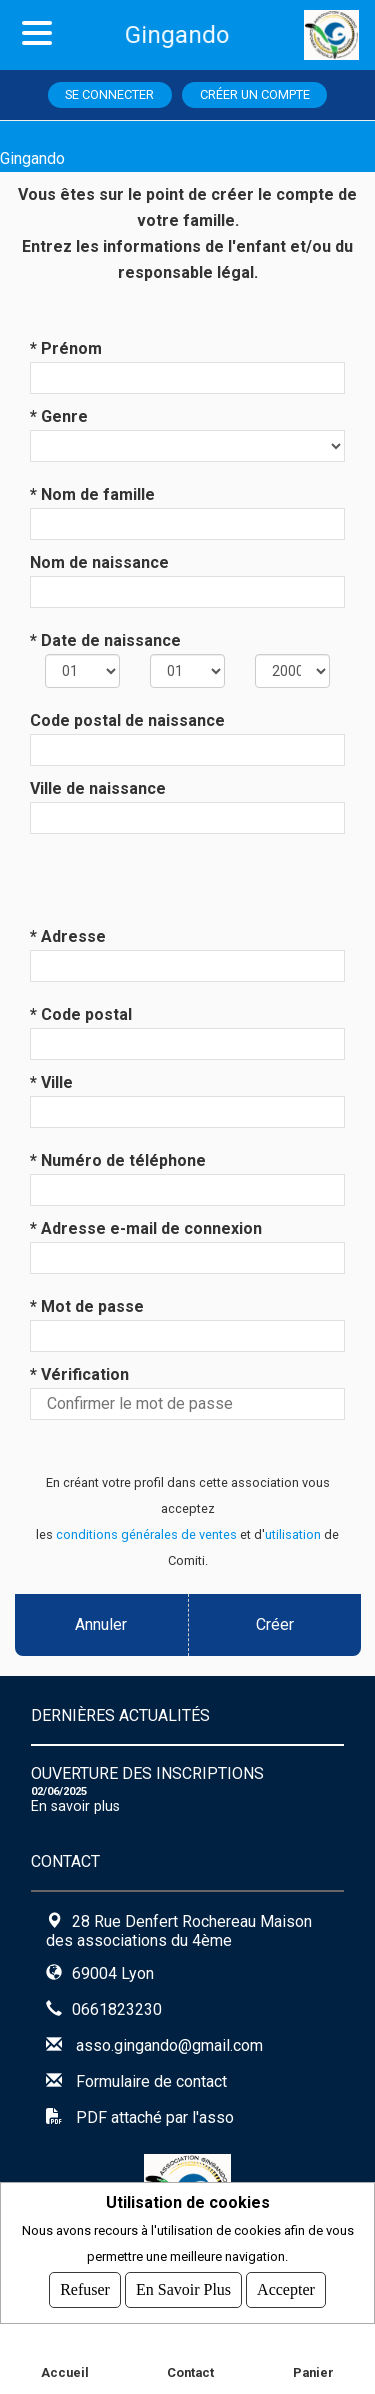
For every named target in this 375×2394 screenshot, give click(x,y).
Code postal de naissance (127, 720)
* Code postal (81, 1014)
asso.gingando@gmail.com (169, 2045)
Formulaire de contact (151, 2081)
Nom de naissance (99, 562)
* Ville (51, 1082)
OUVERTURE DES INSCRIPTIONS (147, 1773)
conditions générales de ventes (146, 1534)
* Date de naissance (105, 640)
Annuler (101, 1624)
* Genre (59, 416)
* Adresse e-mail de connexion (146, 1228)
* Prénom (66, 348)
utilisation (293, 1534)
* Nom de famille (92, 494)
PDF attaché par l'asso (155, 2117)
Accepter (286, 2289)
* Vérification (79, 1374)
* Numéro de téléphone (118, 1160)
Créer (274, 1624)
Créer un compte (255, 94)
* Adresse (68, 936)
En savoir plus (75, 1806)
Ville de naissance (98, 788)
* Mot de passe (87, 1306)
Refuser (85, 2289)
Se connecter (109, 94)
